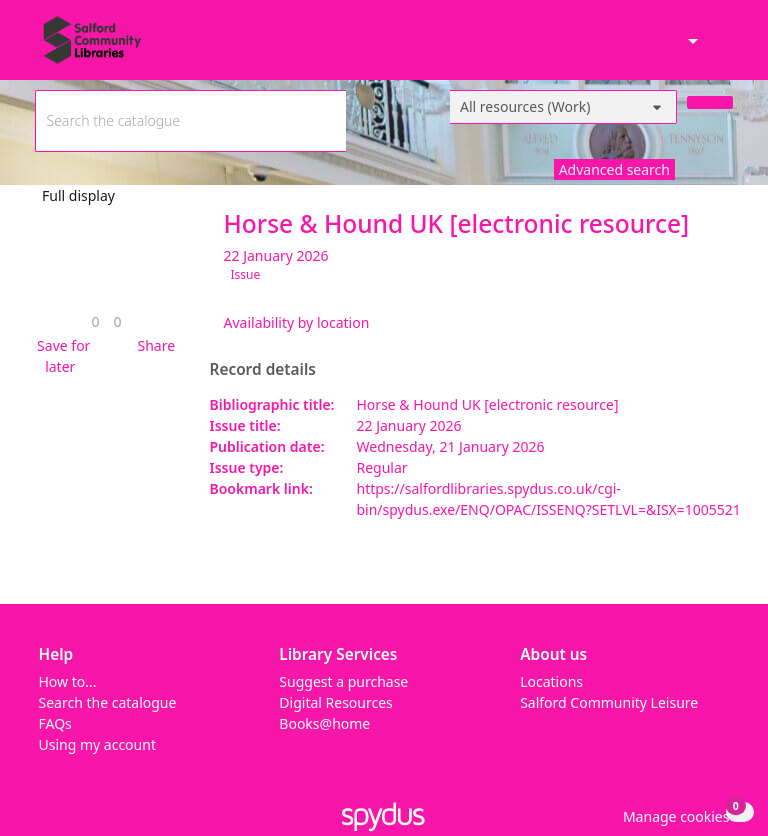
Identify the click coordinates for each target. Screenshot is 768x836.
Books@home (324, 723)
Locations (551, 681)
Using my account (97, 744)
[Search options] (563, 107)
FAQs (55, 723)
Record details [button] (263, 370)
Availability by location (297, 322)
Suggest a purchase (343, 681)
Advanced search (614, 169)
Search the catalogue (108, 702)
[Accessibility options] (691, 42)
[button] (61, 356)
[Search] (710, 102)
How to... (68, 681)
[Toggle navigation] (722, 48)
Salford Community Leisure (609, 702)
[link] (95, 321)
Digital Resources (335, 702)
